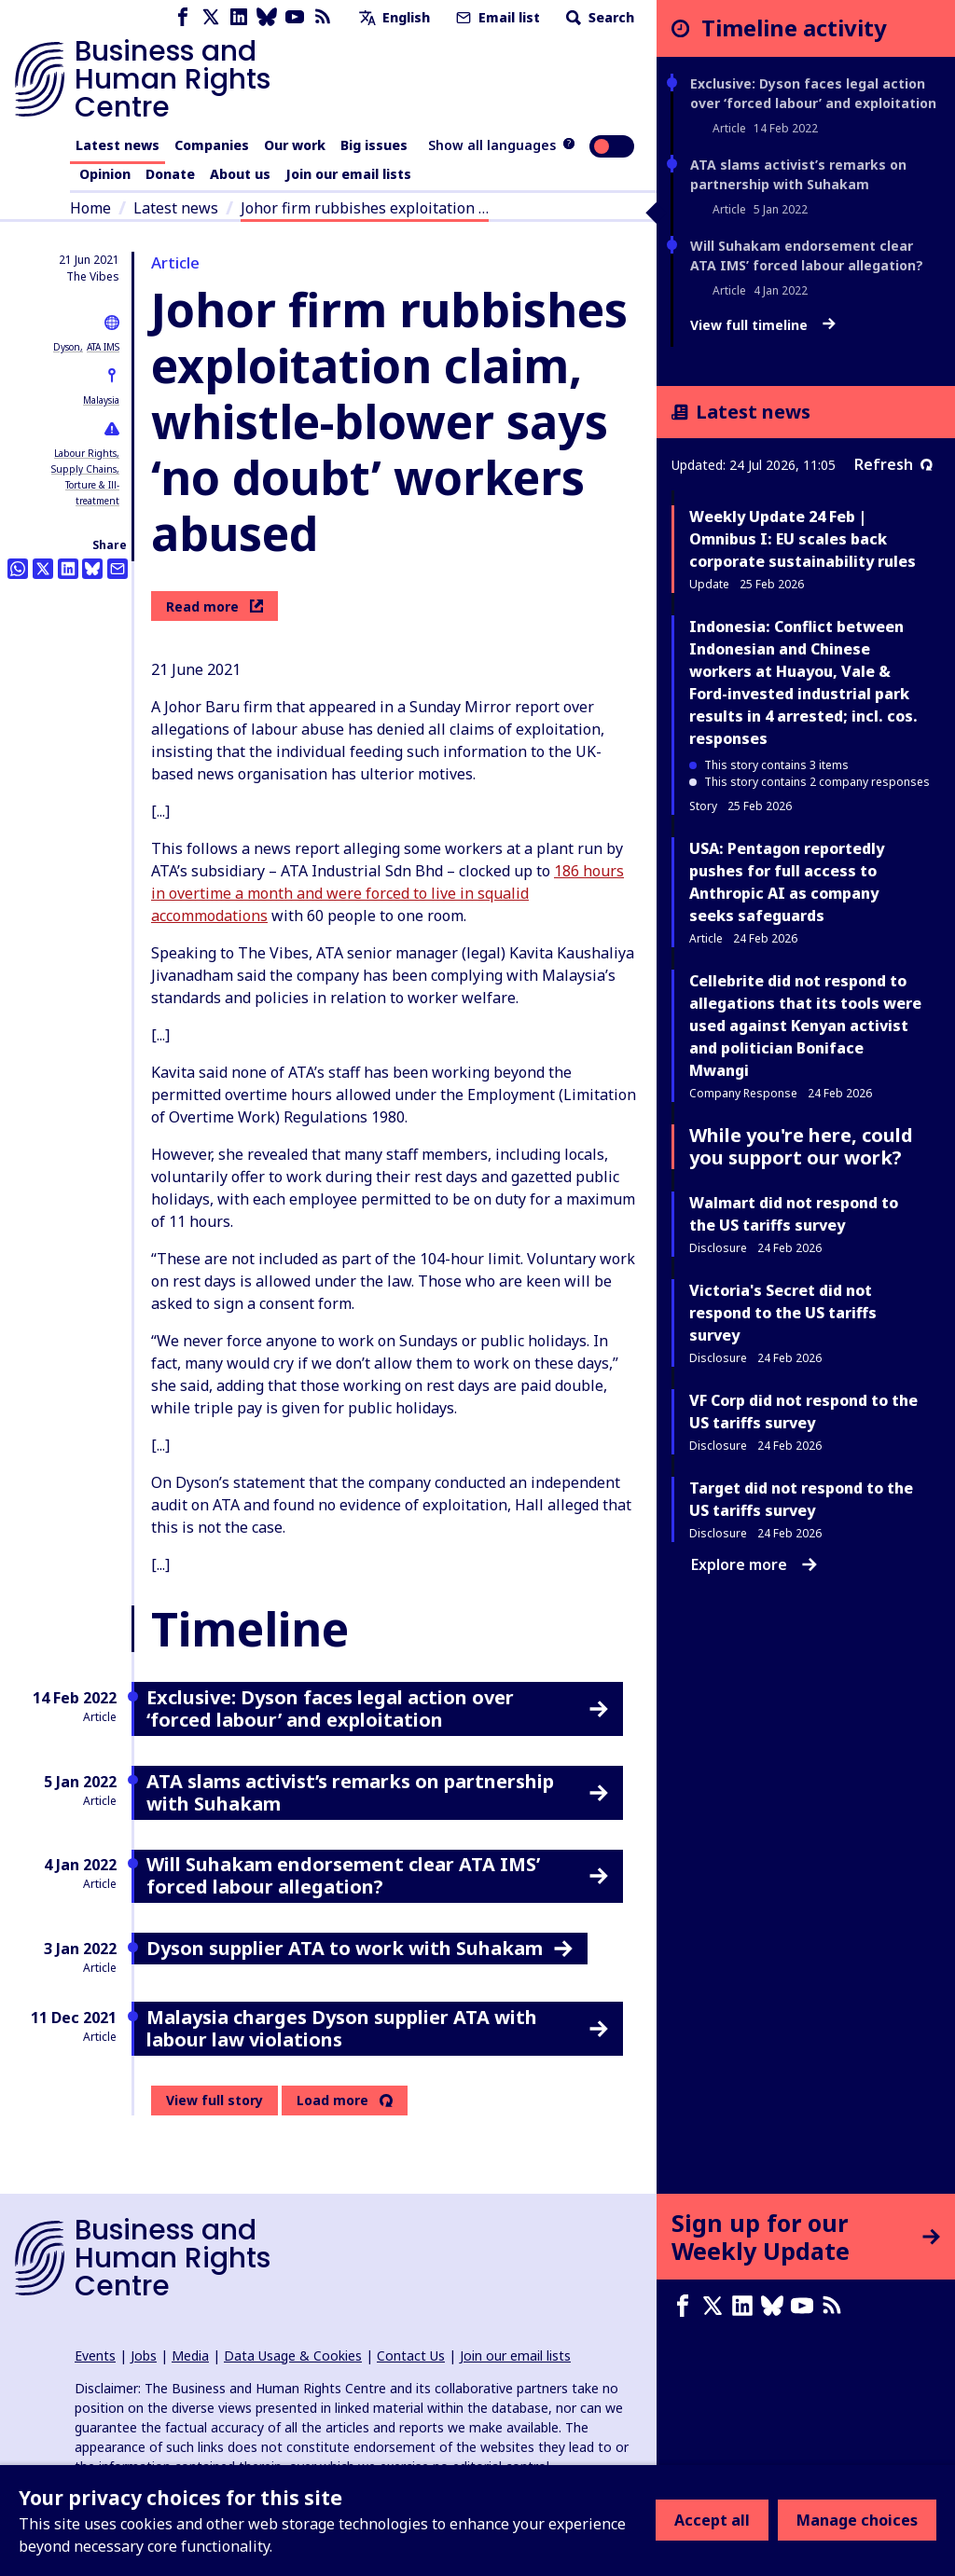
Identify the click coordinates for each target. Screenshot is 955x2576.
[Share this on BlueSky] (92, 568)
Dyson (66, 346)
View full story (214, 2100)
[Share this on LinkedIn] (68, 568)
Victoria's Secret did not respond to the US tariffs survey (783, 1312)
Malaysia (101, 399)
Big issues (374, 145)
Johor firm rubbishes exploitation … (365, 208)
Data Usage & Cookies (293, 2355)
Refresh (893, 464)
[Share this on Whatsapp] (17, 568)
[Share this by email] (117, 568)
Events (95, 2355)
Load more (332, 2100)
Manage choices (857, 2520)
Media (190, 2355)
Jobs (144, 2355)
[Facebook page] (183, 17)
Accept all (712, 2520)
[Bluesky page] (267, 17)
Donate (170, 174)
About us (240, 174)
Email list (496, 17)
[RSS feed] (322, 17)
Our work (294, 145)
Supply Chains (84, 468)
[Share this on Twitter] (43, 568)
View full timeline (763, 325)
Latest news (117, 145)
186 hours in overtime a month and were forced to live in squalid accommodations (387, 893)
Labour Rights (85, 453)
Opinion (105, 174)
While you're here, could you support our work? (801, 1146)
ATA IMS (103, 346)
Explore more (754, 1564)
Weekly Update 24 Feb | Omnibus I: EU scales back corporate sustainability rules (802, 539)
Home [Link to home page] (90, 208)
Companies (211, 145)
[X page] (211, 17)
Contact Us (411, 2355)
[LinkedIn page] (239, 17)
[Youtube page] (295, 17)
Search (598, 17)
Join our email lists (348, 174)
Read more (214, 606)
